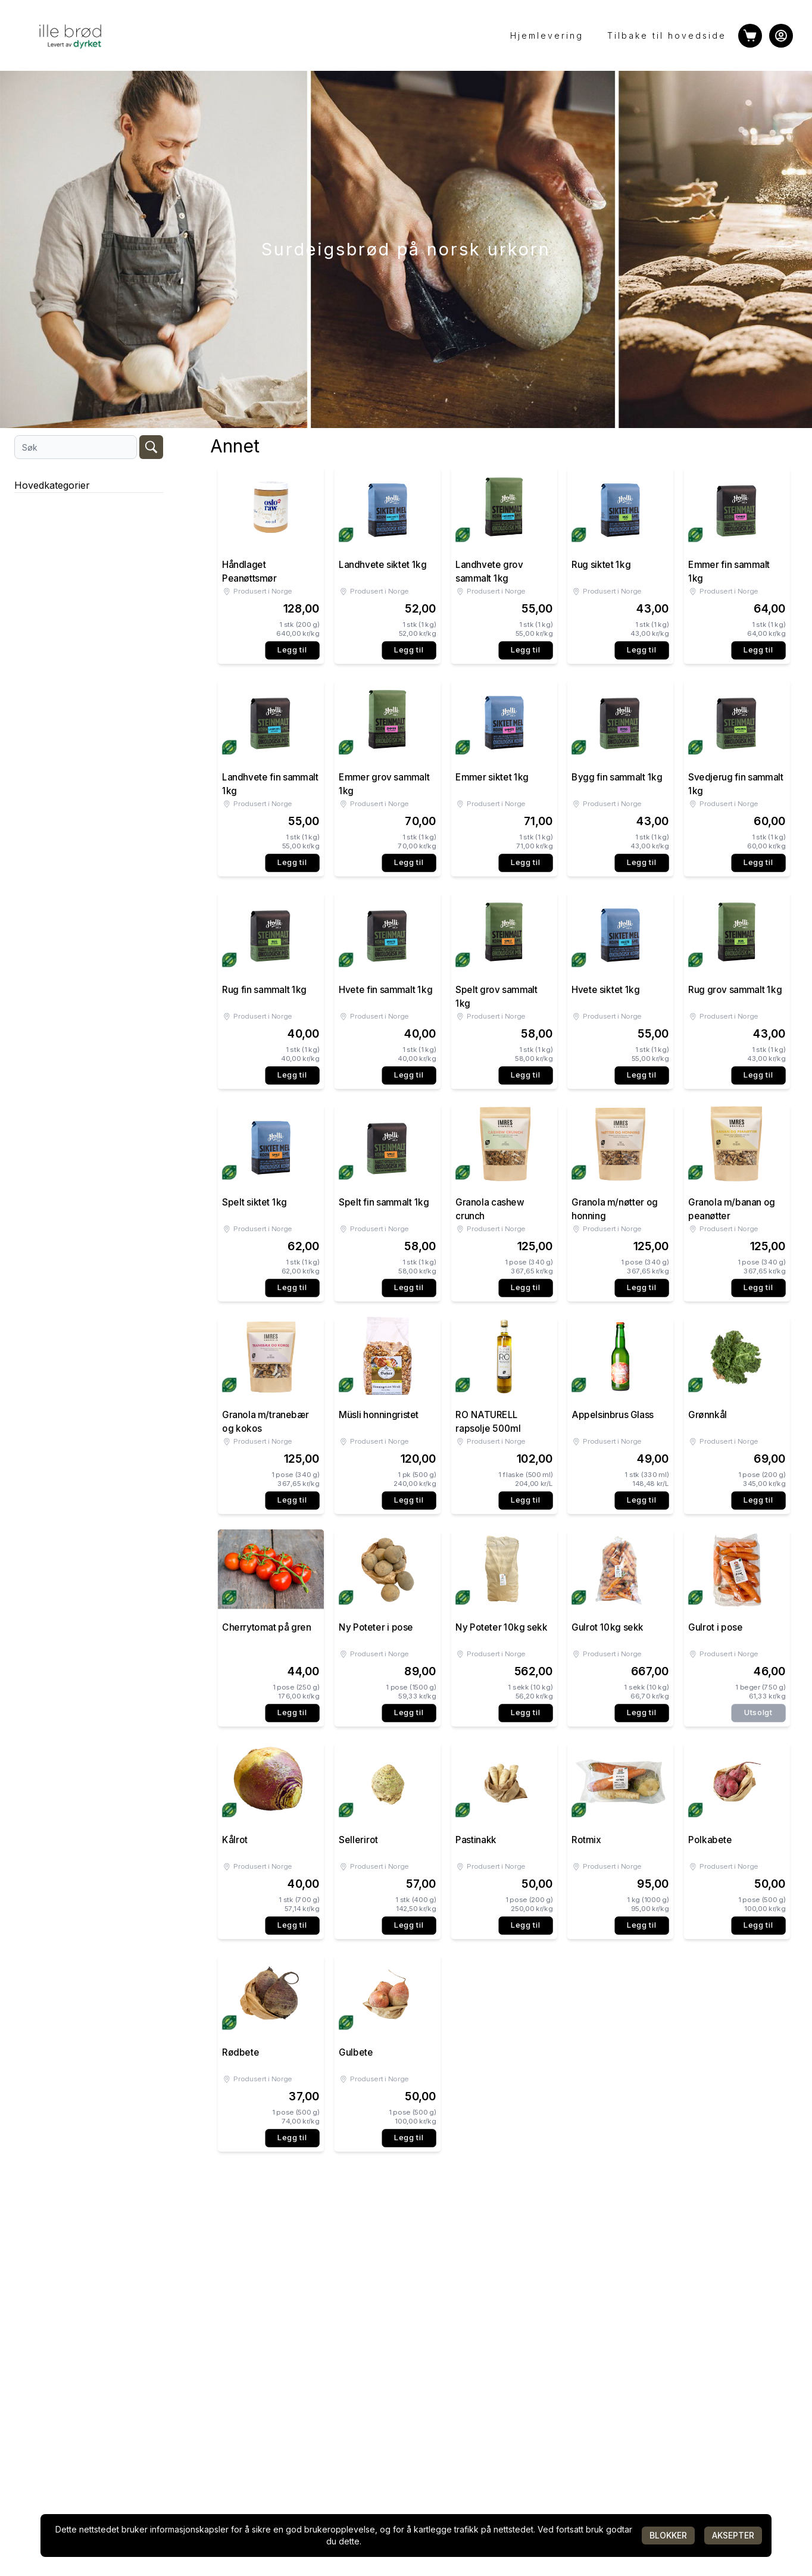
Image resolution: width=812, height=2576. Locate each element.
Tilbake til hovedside (666, 35)
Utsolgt (758, 1712)
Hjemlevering (546, 35)
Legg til (292, 649)
